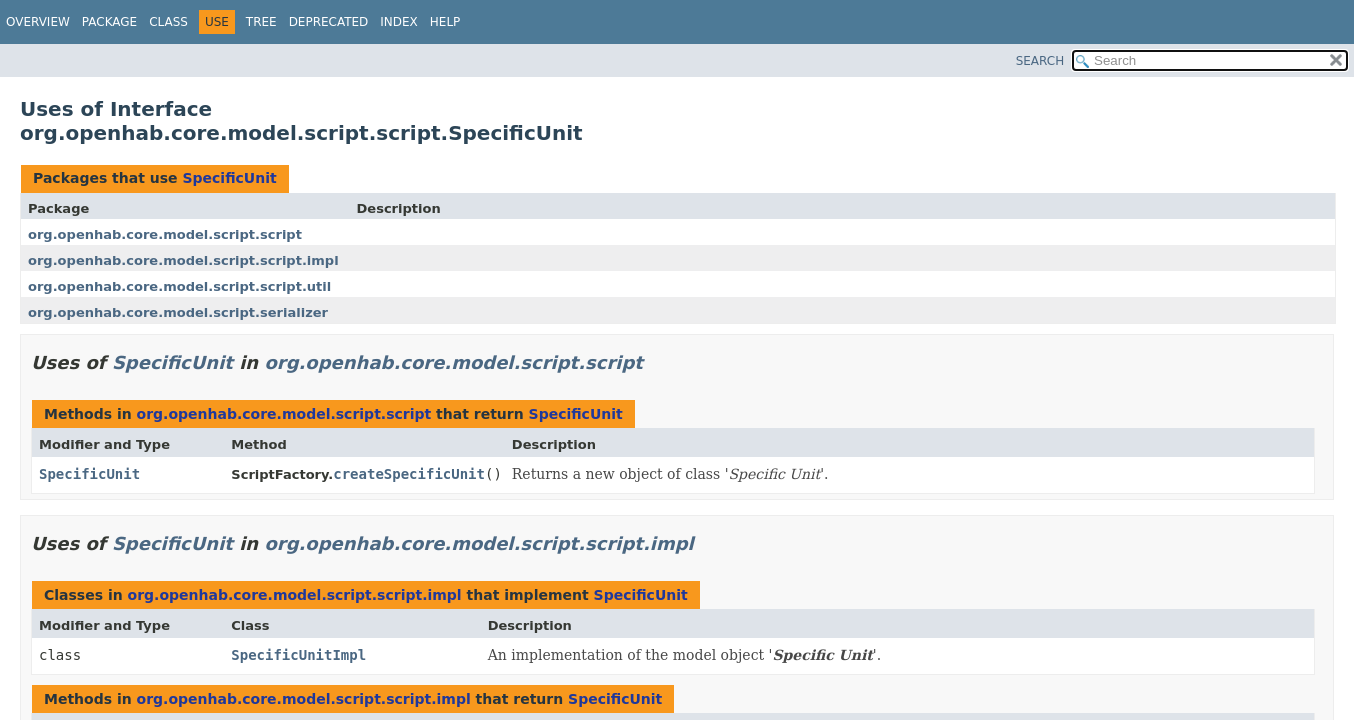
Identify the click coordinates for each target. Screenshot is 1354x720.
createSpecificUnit (409, 474)
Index (399, 22)
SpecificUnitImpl (298, 655)
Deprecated (329, 22)
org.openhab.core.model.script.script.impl (183, 260)
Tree (261, 22)
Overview (38, 22)
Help (445, 22)
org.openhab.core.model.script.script (165, 234)
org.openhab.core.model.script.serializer (178, 312)
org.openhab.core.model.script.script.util (179, 286)
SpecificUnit (229, 178)
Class (168, 22)
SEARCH (1040, 61)
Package (109, 22)
